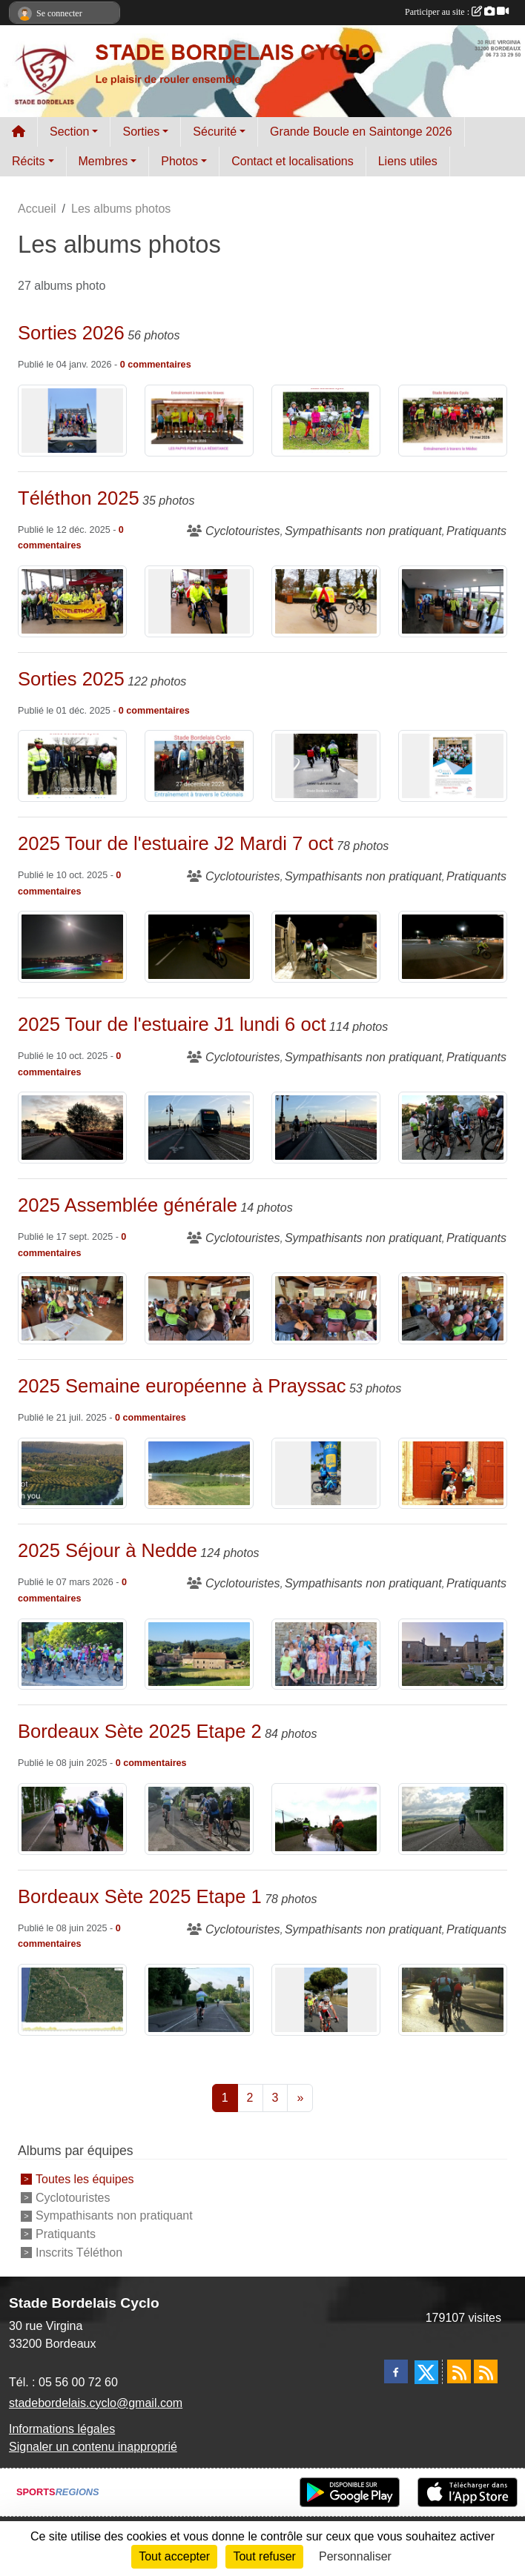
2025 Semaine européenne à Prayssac (182, 1385)
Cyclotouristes (73, 2197)
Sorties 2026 (71, 332)
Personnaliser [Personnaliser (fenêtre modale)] (355, 2556)
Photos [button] (179, 161)
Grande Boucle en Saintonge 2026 (361, 131)
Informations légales (62, 2429)
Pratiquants (66, 2234)
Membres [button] (103, 161)
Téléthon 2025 (78, 498)
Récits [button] (28, 161)
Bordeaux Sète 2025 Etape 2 (140, 1731)
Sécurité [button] (215, 131)
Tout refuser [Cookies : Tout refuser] (264, 2556)
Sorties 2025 (71, 678)
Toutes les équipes (85, 2179)
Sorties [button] (140, 131)
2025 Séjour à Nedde (107, 1550)
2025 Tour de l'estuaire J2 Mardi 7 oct (176, 843)
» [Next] (300, 2097)
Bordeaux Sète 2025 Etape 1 (140, 1896)
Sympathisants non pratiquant (114, 2215)
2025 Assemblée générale (127, 1205)
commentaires (159, 364)
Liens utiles (408, 161)
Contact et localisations (292, 161)
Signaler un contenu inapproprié (93, 2446)
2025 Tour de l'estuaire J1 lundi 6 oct (172, 1024)
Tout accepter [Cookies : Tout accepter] (174, 2556)
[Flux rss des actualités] (459, 2371)
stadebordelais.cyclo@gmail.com (95, 2403)
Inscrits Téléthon (79, 2252)
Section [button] (69, 131)
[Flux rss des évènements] (486, 2371)
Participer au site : (457, 12)
